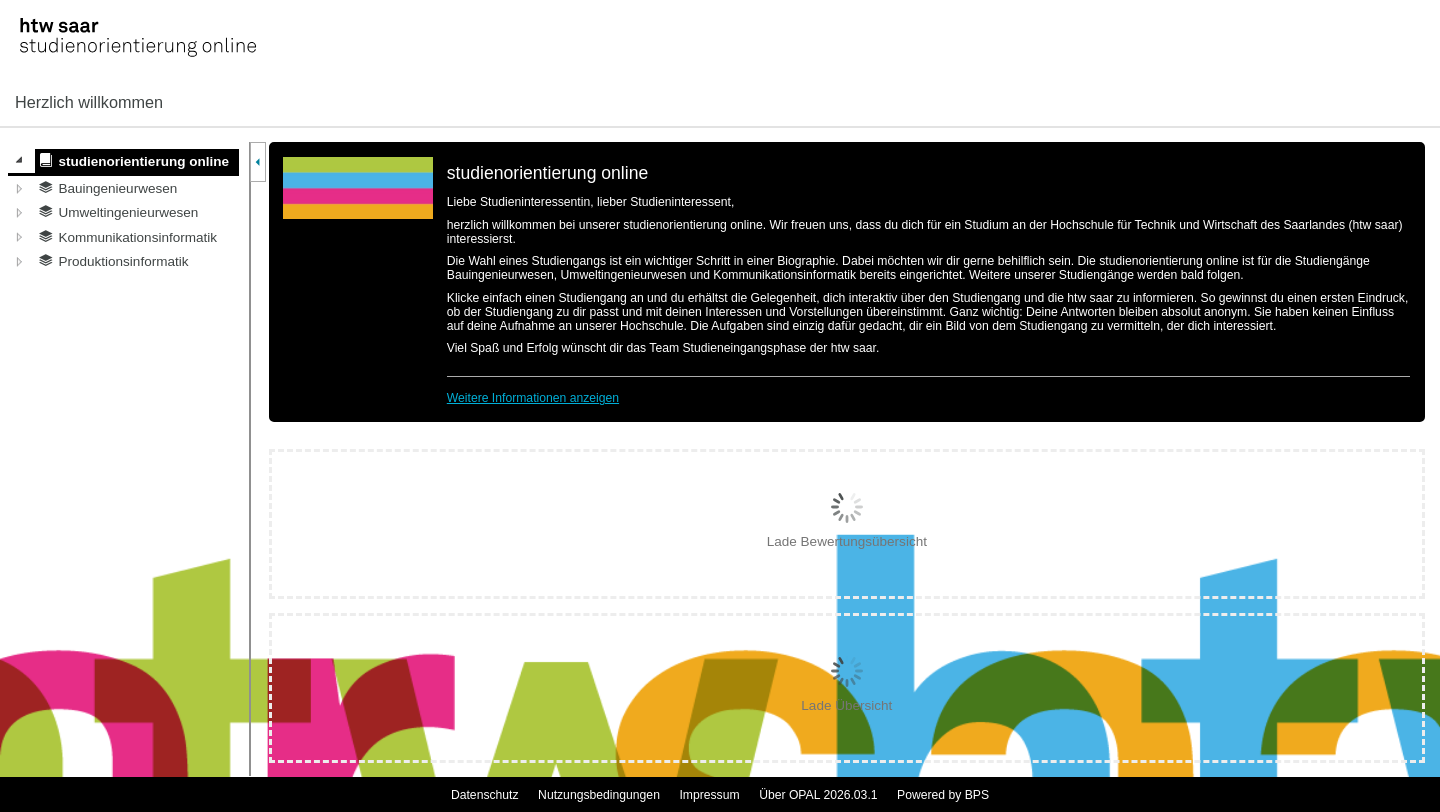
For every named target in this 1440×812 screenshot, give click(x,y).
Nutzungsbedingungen (599, 795)
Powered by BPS (943, 795)
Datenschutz (485, 795)
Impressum (709, 795)
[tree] (123, 211)
